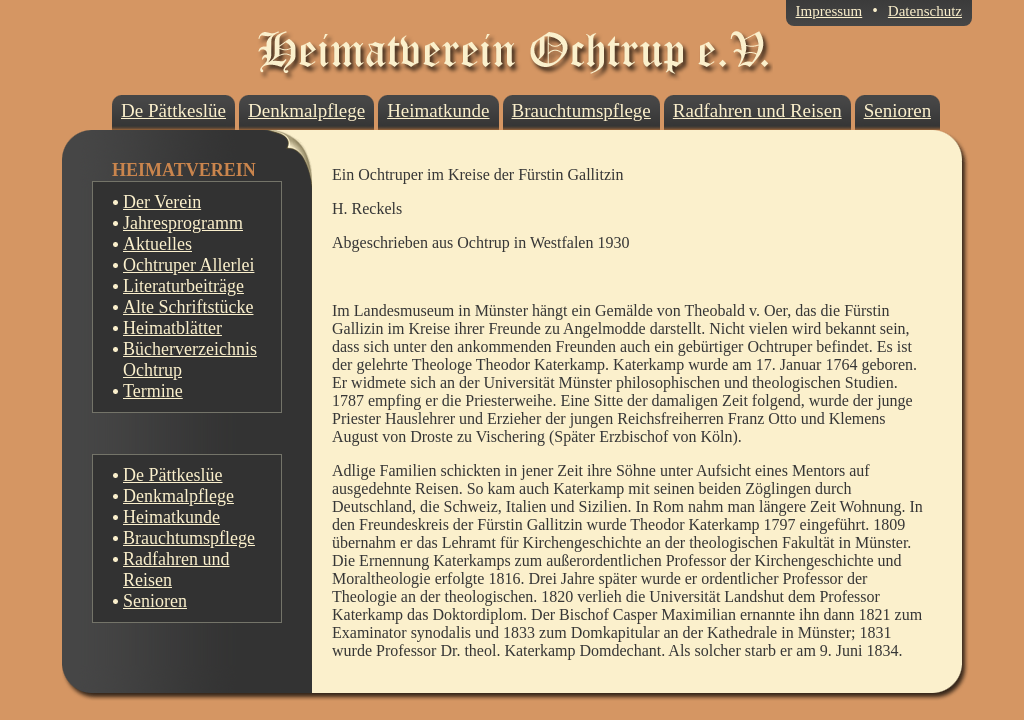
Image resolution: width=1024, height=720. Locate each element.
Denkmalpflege (178, 496)
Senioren (155, 601)
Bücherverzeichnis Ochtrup (190, 359)
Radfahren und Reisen (176, 569)
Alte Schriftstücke (188, 307)
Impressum (829, 11)
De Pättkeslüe (172, 475)
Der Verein (162, 202)
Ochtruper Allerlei (188, 265)
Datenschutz (925, 11)
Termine (153, 391)
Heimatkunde (171, 517)
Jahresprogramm (183, 223)
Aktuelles (157, 244)
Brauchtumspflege (189, 538)
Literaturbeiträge (183, 286)
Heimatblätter (172, 328)
